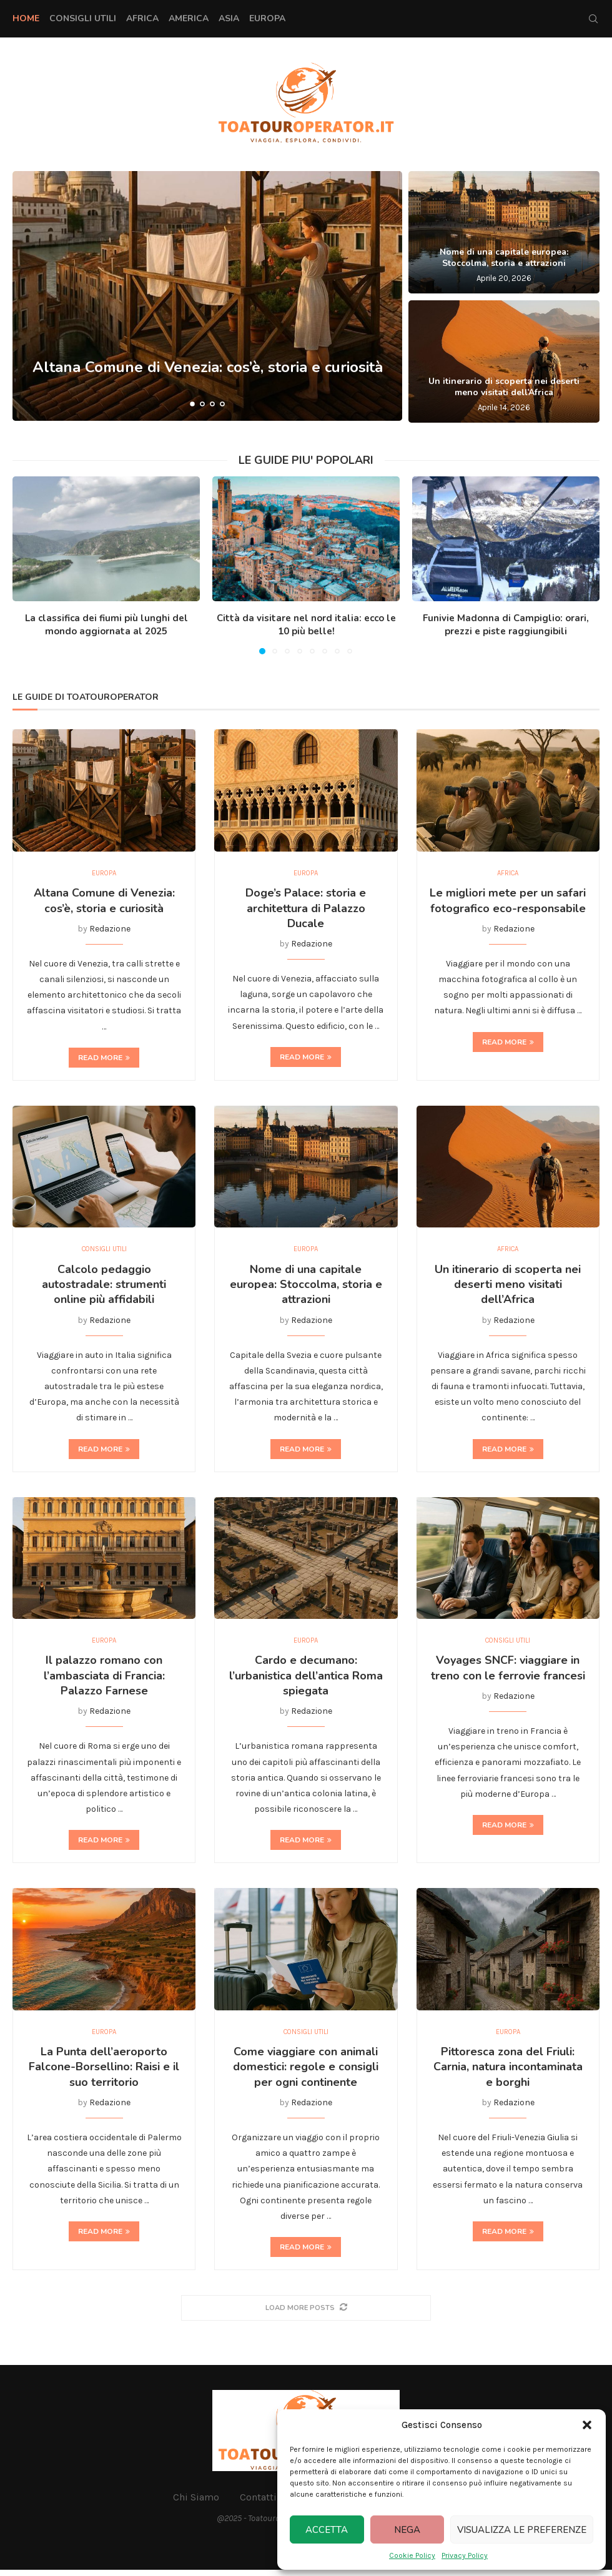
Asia (229, 18)
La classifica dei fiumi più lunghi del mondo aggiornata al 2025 (106, 624)
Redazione (110, 930)
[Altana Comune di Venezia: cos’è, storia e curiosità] (207, 295)
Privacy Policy (465, 2555)
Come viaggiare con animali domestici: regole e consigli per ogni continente (305, 2072)
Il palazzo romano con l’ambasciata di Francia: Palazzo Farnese (104, 1680)
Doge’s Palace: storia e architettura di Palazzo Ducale (305, 909)
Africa (142, 18)
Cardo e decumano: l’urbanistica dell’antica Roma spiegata (306, 1680)
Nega (407, 2530)
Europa (267, 18)
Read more (104, 1059)
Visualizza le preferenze (521, 2530)
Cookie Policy (412, 2555)
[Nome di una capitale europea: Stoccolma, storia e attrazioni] (504, 232)
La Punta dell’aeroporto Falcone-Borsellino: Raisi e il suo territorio (104, 2072)
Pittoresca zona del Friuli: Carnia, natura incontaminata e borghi (508, 2072)
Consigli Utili (82, 18)
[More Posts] (306, 2313)
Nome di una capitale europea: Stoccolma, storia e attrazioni (504, 257)
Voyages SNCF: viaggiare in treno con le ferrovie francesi (508, 1672)
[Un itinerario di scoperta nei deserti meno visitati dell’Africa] (504, 361)
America (189, 18)
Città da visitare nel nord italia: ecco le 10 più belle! (306, 624)
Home (25, 18)
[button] (587, 2425)
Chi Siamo (196, 2503)
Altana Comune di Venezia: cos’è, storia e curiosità (104, 902)
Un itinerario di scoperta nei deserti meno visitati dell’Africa (504, 386)
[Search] (593, 19)
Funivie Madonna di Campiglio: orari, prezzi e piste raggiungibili (506, 624)
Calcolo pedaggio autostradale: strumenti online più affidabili (104, 1287)
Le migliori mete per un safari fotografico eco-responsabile (508, 902)
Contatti (258, 2503)
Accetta (326, 2530)
